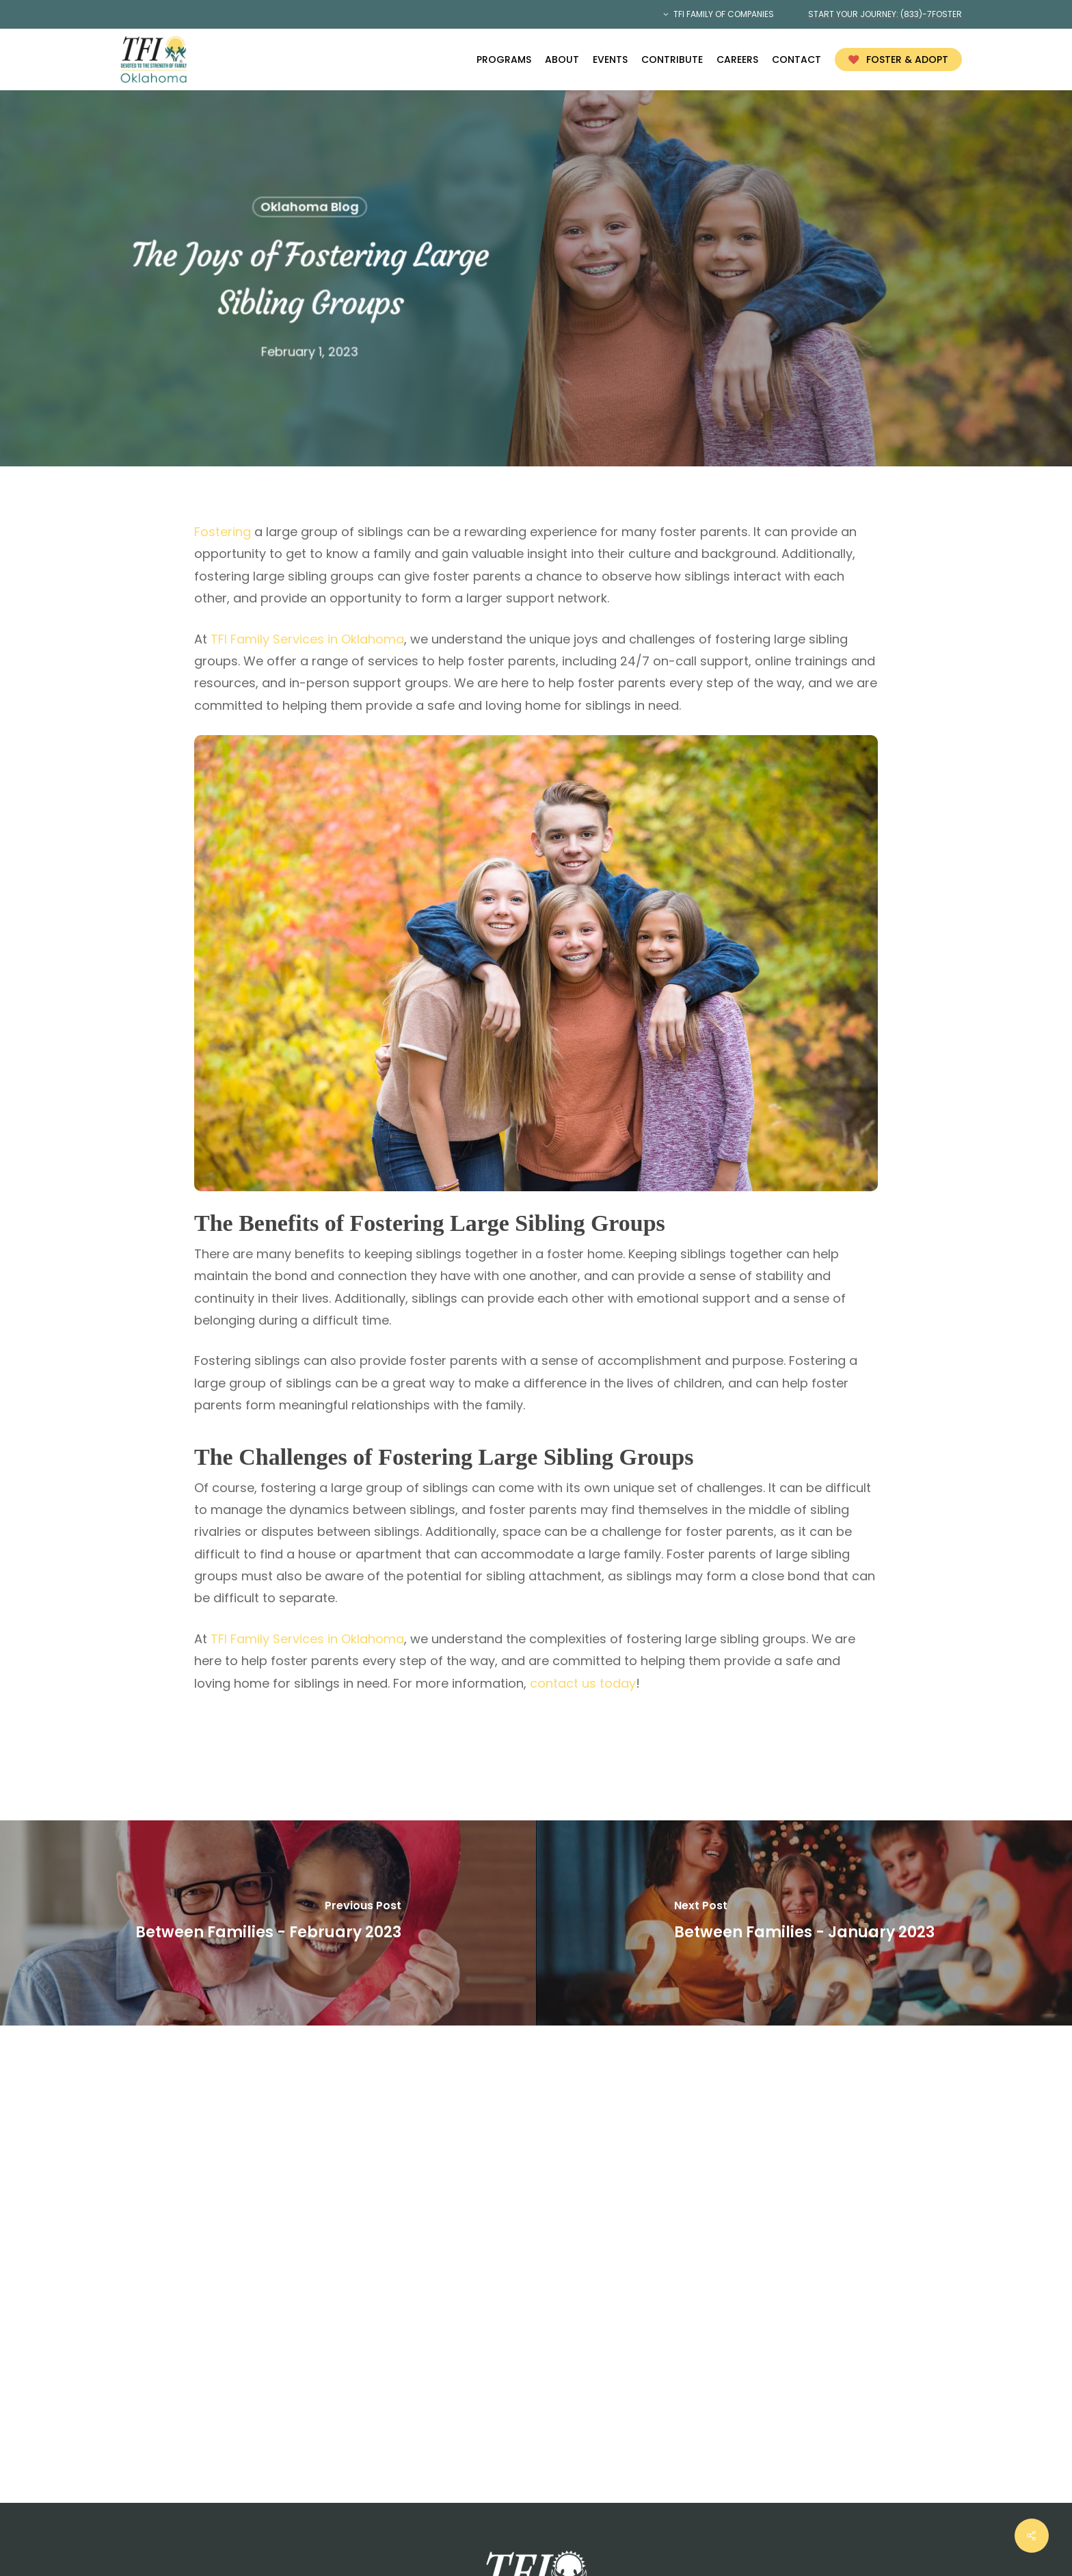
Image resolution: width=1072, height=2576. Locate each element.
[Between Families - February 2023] (268, 1923)
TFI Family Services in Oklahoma (307, 639)
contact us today (583, 1683)
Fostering (224, 531)
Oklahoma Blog (309, 206)
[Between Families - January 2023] (804, 1923)
